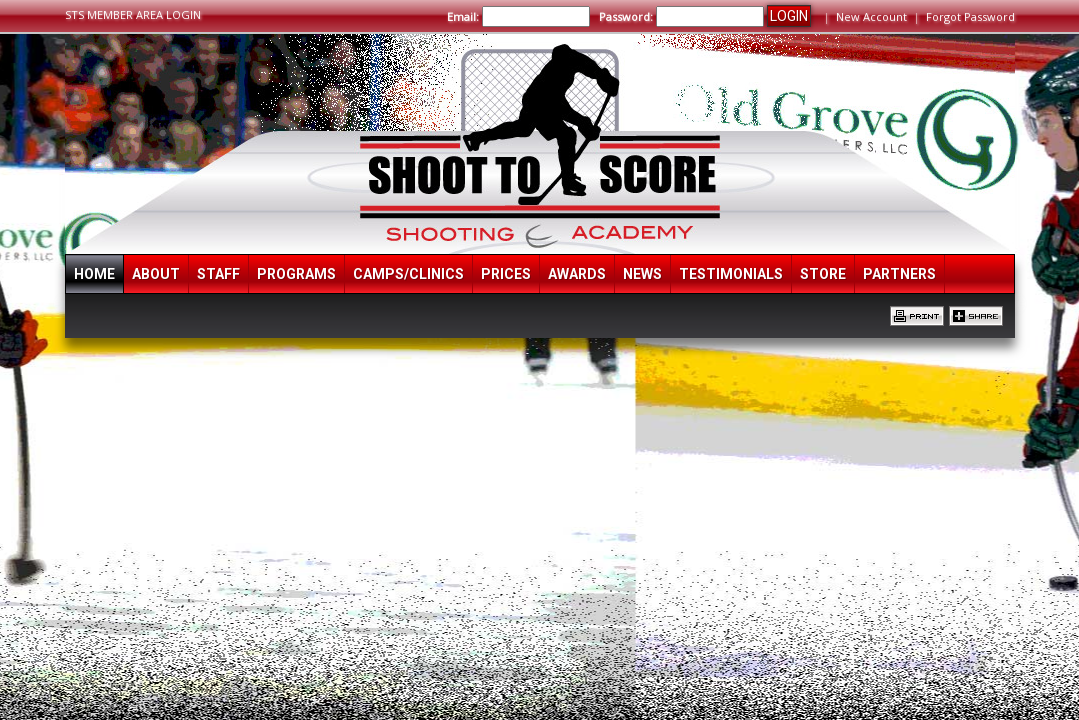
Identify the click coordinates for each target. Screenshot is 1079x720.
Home (94, 274)
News (642, 274)
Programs (296, 274)
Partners (899, 274)
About (156, 274)
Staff (218, 274)
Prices (506, 274)
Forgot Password (970, 16)
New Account (871, 16)
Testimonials (731, 274)
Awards (577, 274)
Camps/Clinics (408, 274)
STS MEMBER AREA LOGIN (133, 14)
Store (823, 274)
